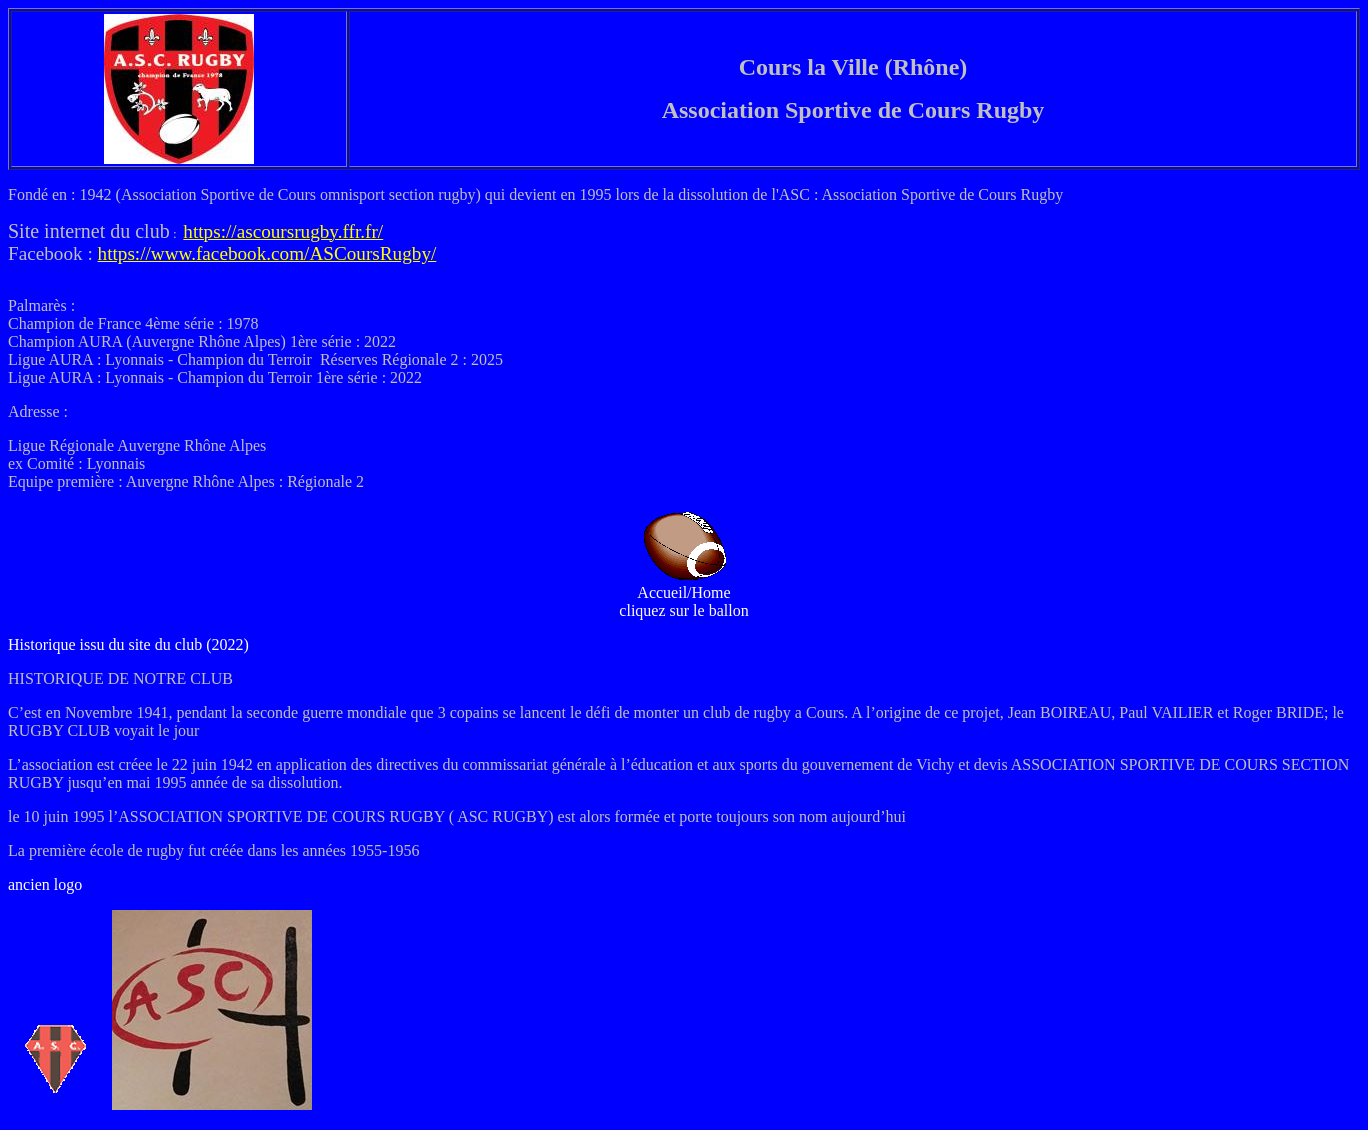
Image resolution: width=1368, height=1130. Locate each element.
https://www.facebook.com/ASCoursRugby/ (267, 253)
